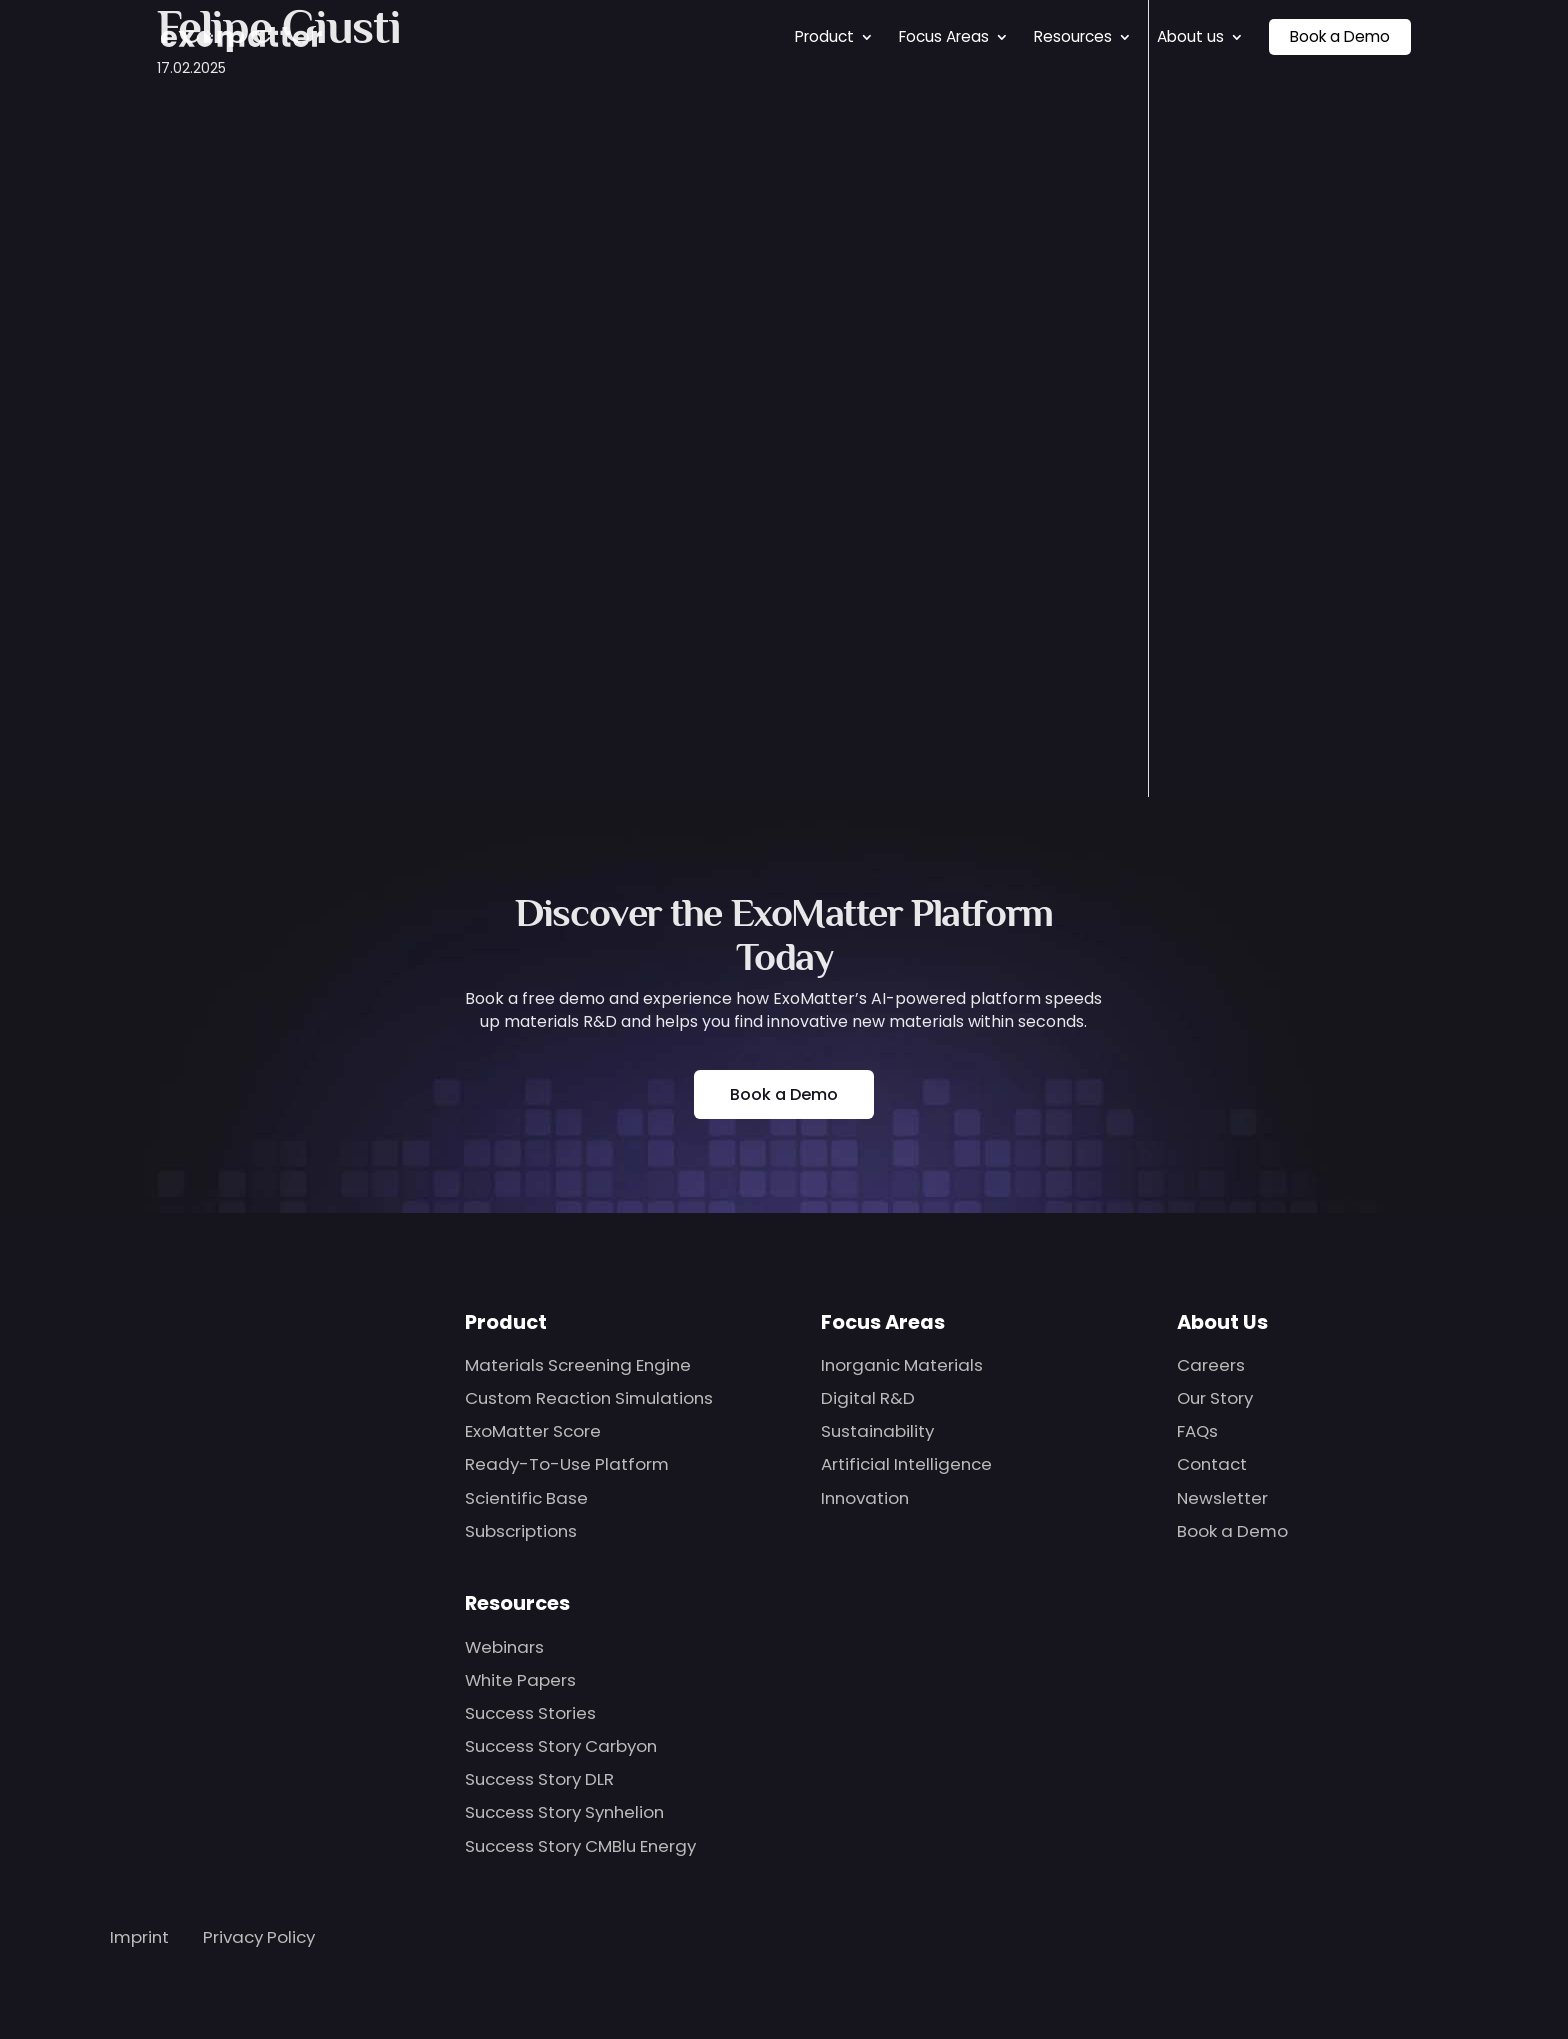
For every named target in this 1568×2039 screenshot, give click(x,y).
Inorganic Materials (902, 1365)
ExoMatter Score (533, 1431)
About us (1190, 32)
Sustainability (877, 1431)
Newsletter (1222, 1498)
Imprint (139, 1937)
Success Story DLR (539, 1779)
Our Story (1215, 1398)
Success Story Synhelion (564, 1812)
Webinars (504, 1647)
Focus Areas (944, 32)
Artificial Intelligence (906, 1464)
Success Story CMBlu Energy (580, 1846)
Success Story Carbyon (561, 1746)
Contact (1212, 1464)
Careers (1211, 1365)
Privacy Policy (259, 1937)
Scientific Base (526, 1498)
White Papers (520, 1680)
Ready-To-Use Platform (567, 1464)
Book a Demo (1340, 32)
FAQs (1197, 1431)
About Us (1222, 1322)
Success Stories (530, 1713)
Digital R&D (868, 1398)
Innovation (865, 1498)
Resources (1073, 32)
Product (824, 32)
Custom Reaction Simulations (589, 1398)
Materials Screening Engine (578, 1365)
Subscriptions (521, 1531)
